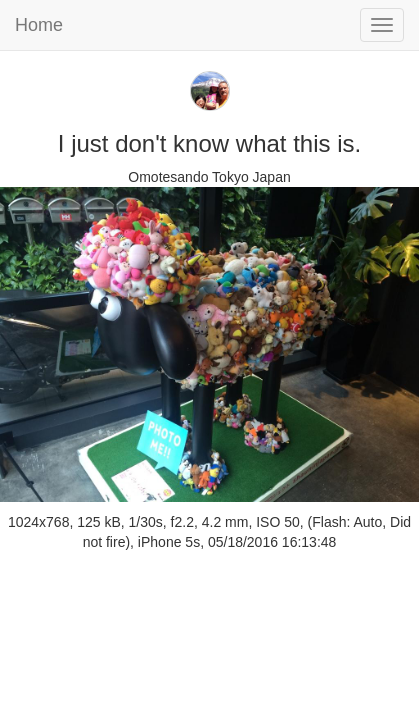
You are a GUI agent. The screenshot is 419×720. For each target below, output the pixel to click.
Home (39, 25)
